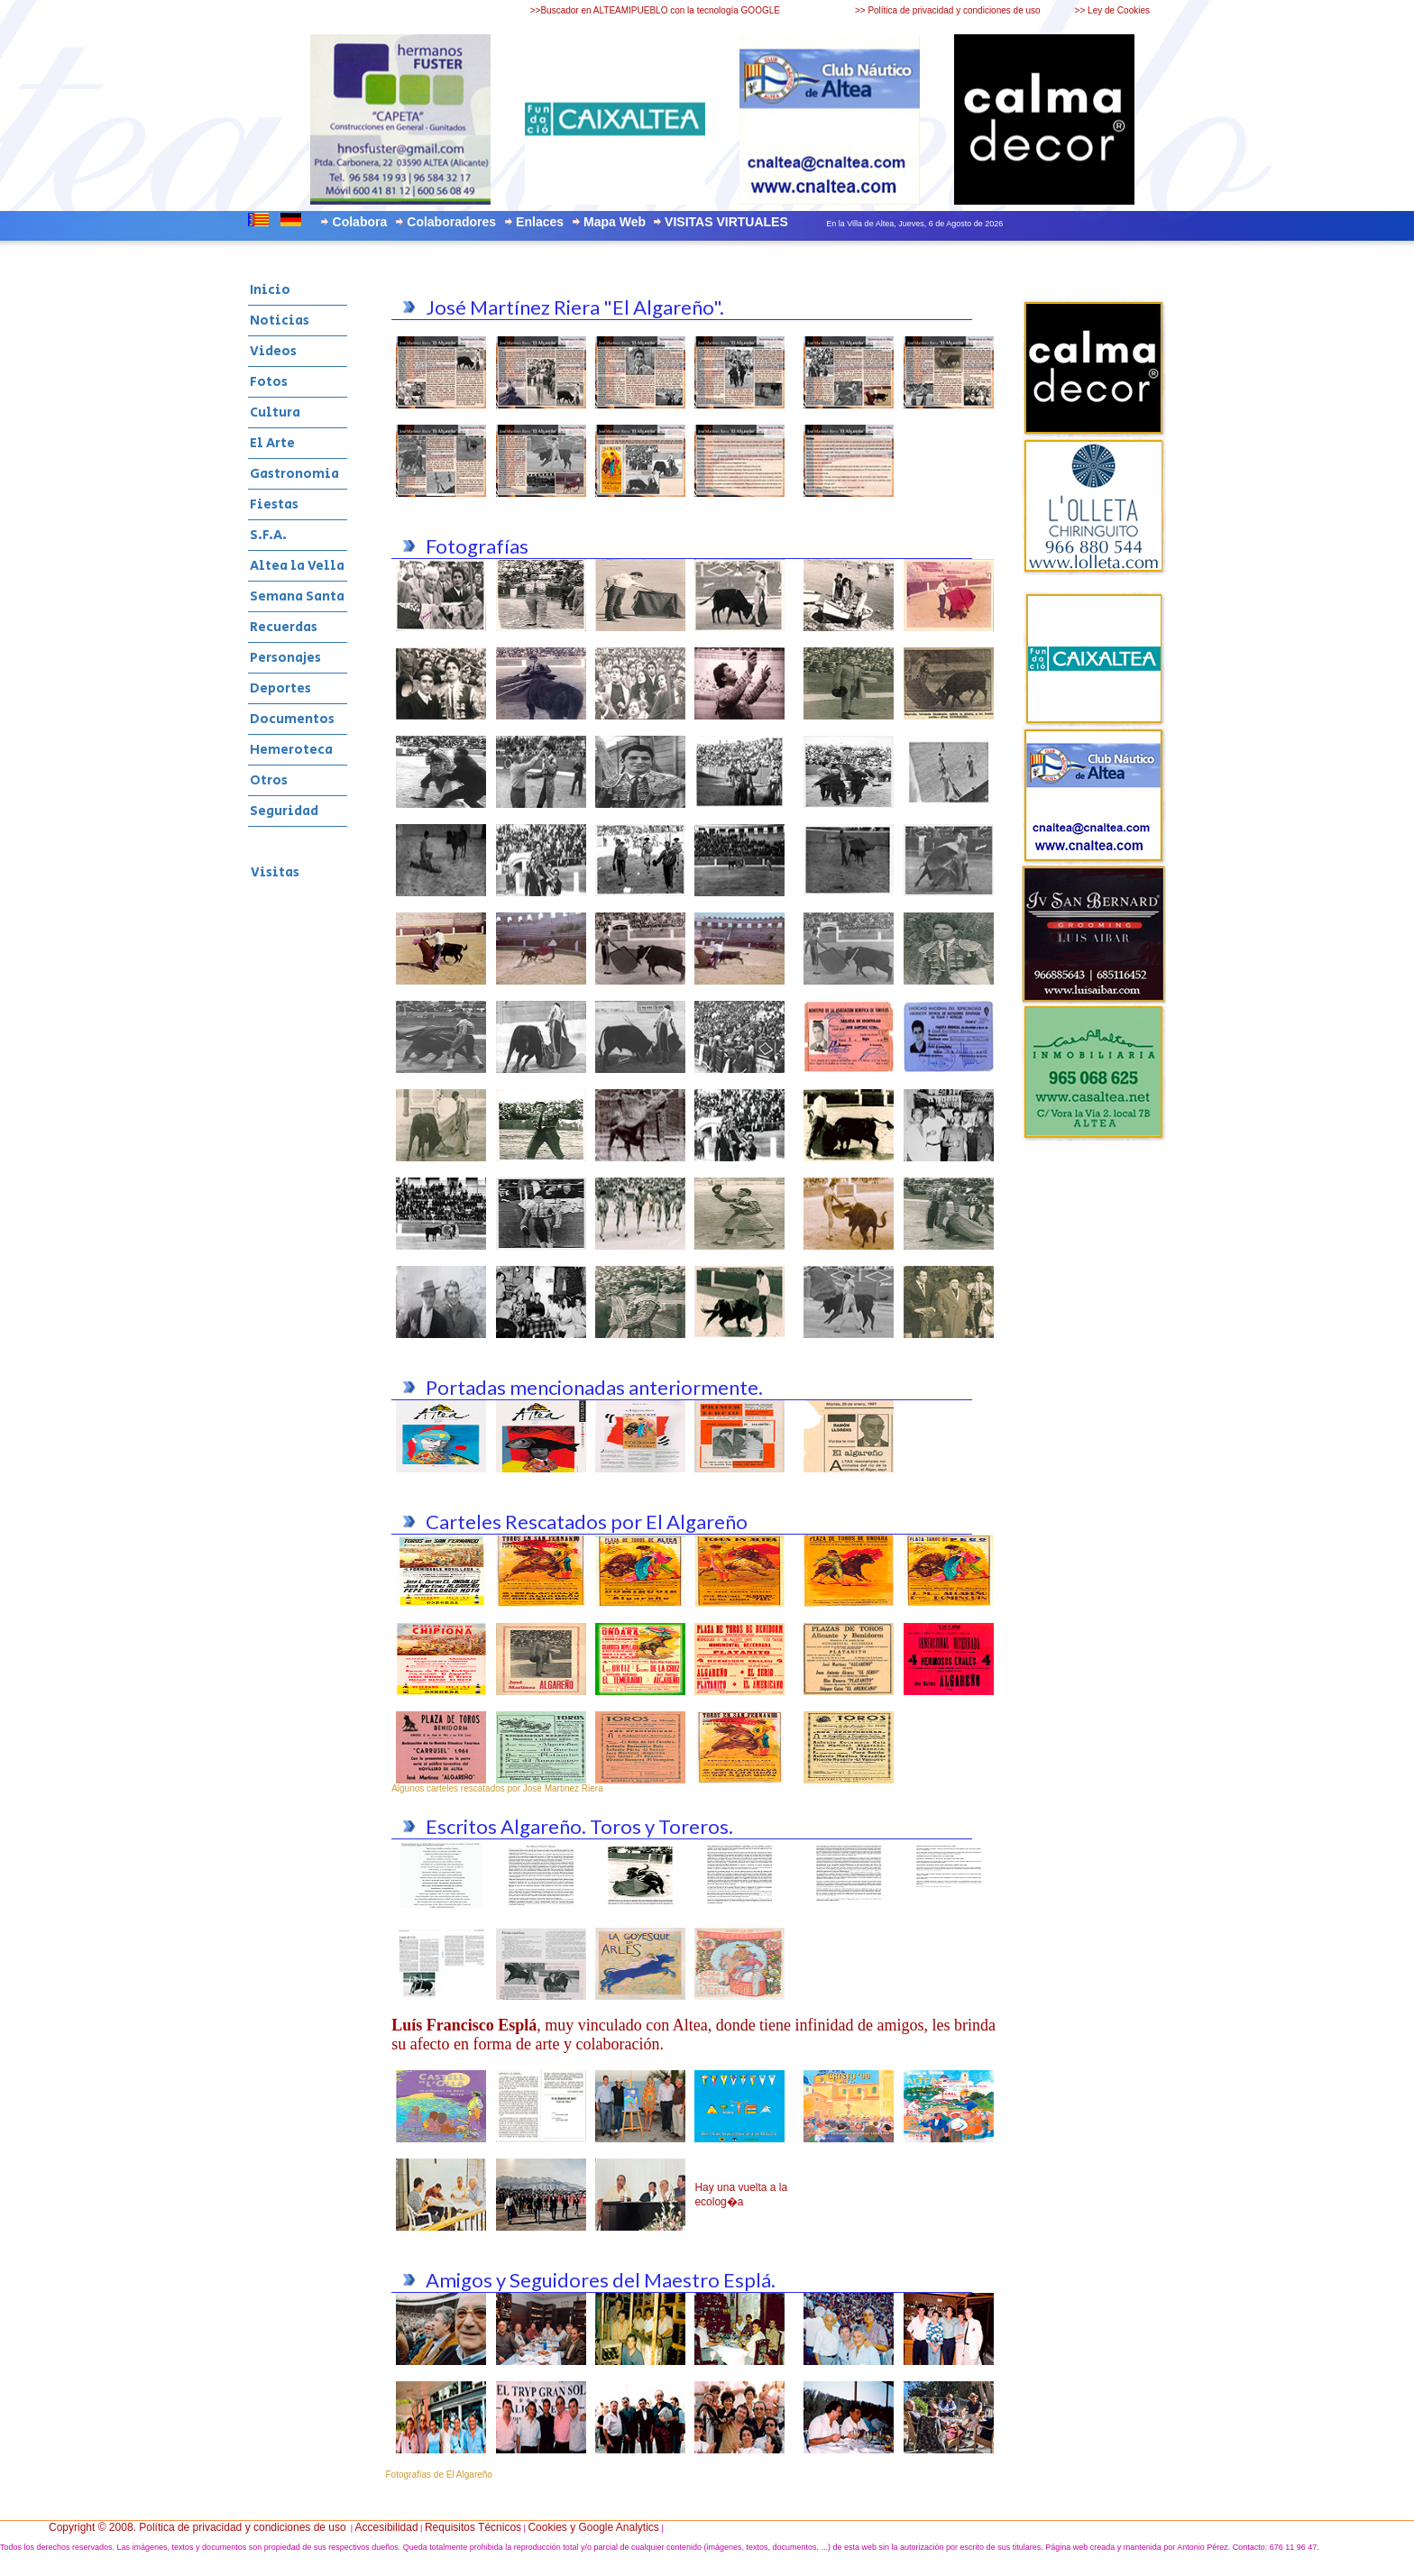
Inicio (270, 289)
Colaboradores (451, 222)
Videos (273, 351)
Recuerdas (283, 627)
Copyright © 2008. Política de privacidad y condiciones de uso (197, 2527)
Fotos (269, 381)
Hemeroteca (291, 749)
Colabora (360, 222)
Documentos (292, 719)
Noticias (279, 320)
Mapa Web (614, 222)
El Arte (272, 443)
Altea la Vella (297, 565)
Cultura (275, 412)
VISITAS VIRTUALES (726, 222)
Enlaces (540, 222)
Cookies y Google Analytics (593, 2527)
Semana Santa (297, 596)
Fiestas (274, 504)
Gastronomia (294, 473)
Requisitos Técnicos (473, 2527)
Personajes (285, 657)
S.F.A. (268, 535)
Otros (269, 780)
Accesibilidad (386, 2527)
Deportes (280, 688)
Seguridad (284, 811)
